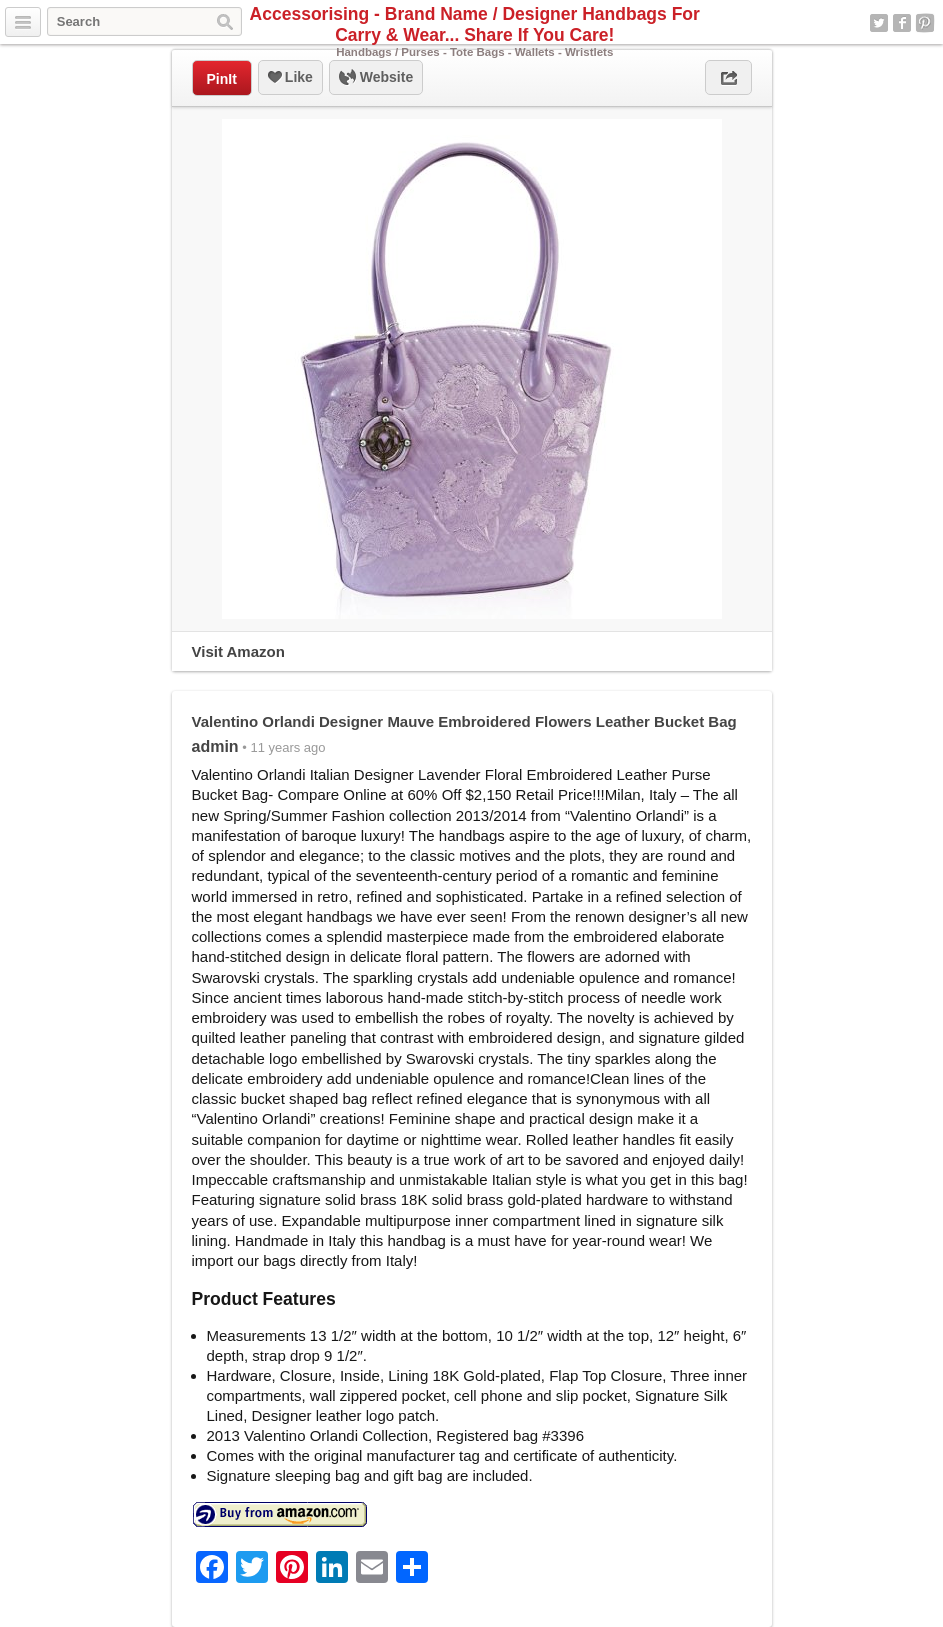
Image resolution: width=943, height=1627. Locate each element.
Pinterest (925, 23)
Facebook (902, 23)
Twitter (879, 23)
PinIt (222, 79)
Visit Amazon (238, 651)
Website (376, 78)
